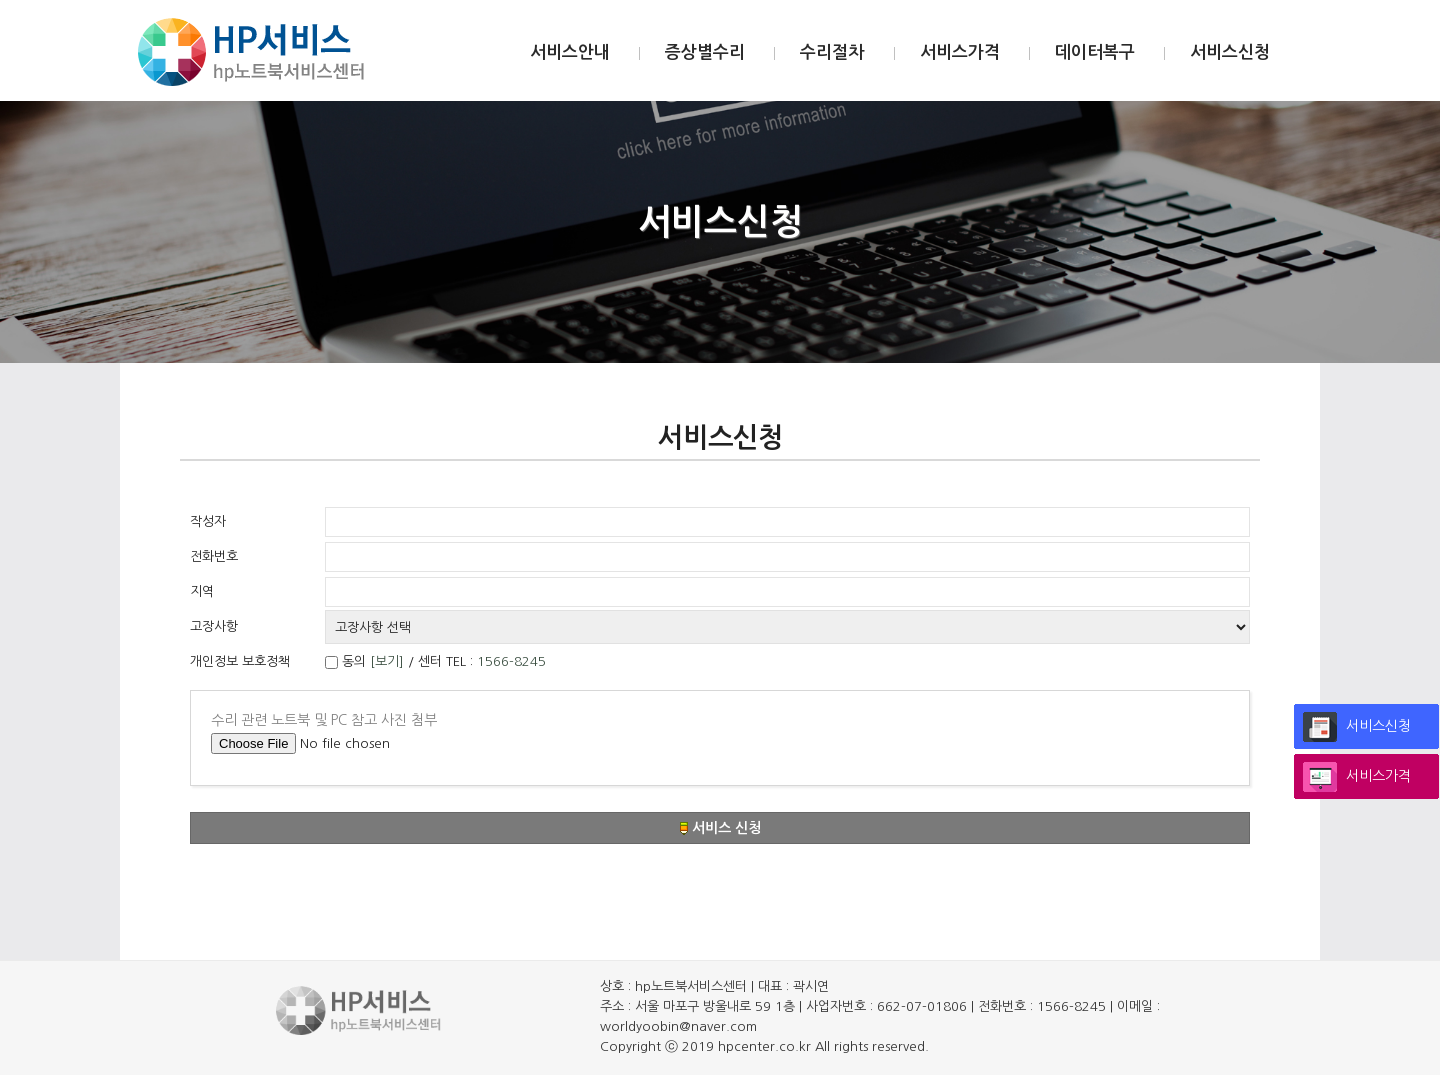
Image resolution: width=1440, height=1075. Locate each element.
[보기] (387, 661)
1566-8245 (511, 661)
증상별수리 (705, 52)
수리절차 (832, 52)
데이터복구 (1095, 52)
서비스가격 (960, 52)
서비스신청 (1230, 52)
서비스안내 (570, 52)
